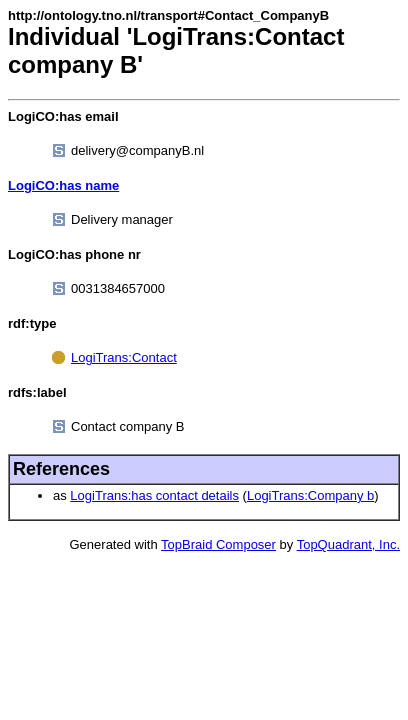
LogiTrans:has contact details (154, 495)
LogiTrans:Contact (124, 357)
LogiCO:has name (63, 185)
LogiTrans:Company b (310, 495)
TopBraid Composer (218, 544)
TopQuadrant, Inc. (348, 544)
